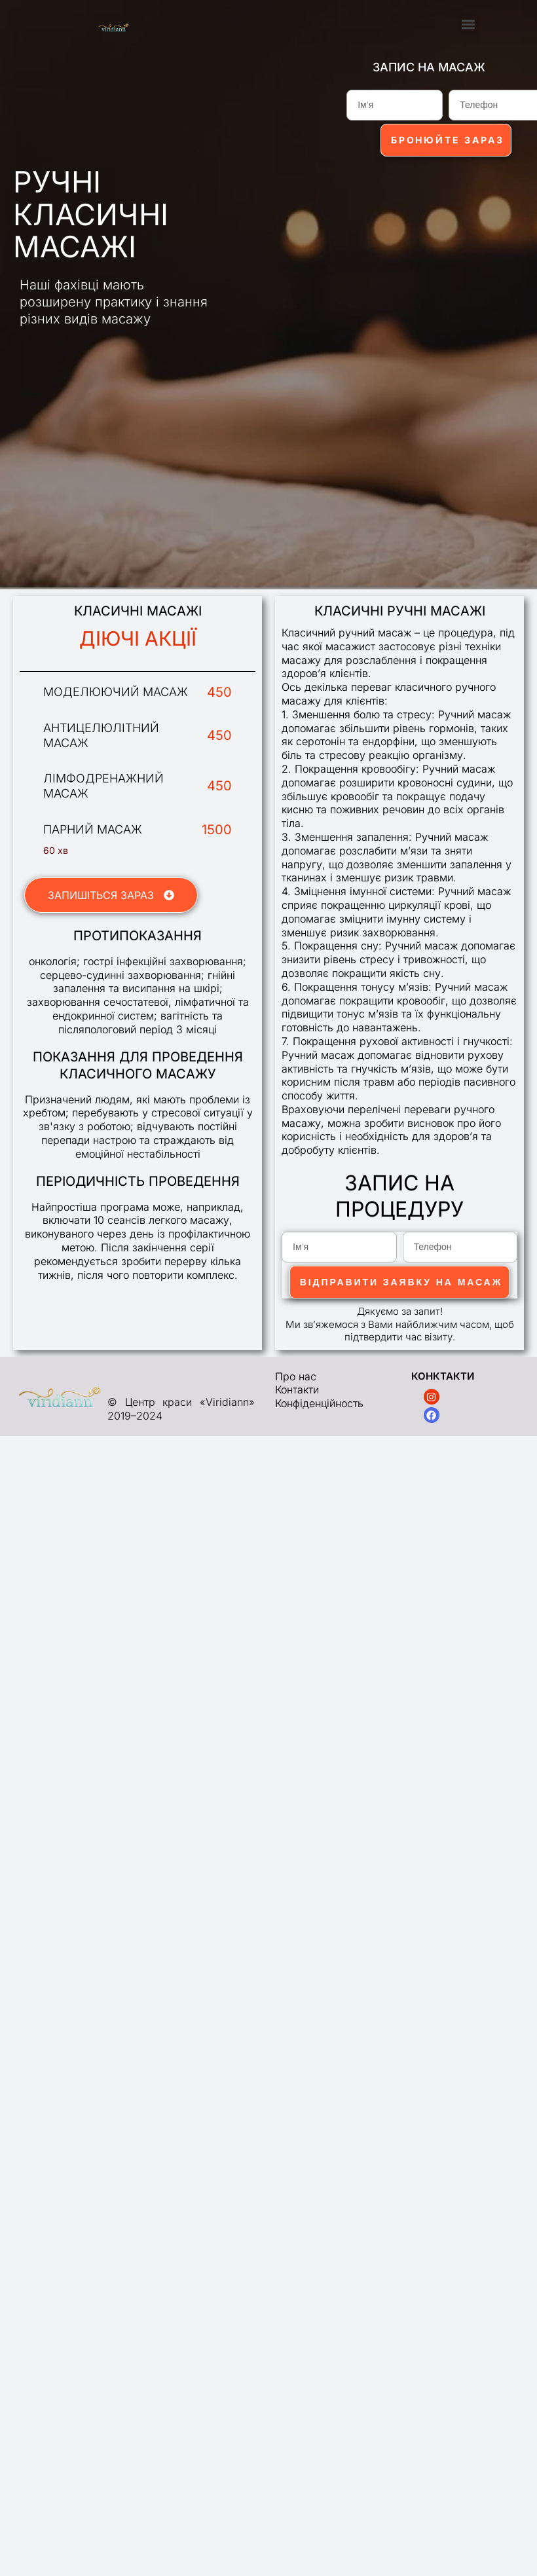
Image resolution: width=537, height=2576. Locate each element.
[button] (468, 24)
